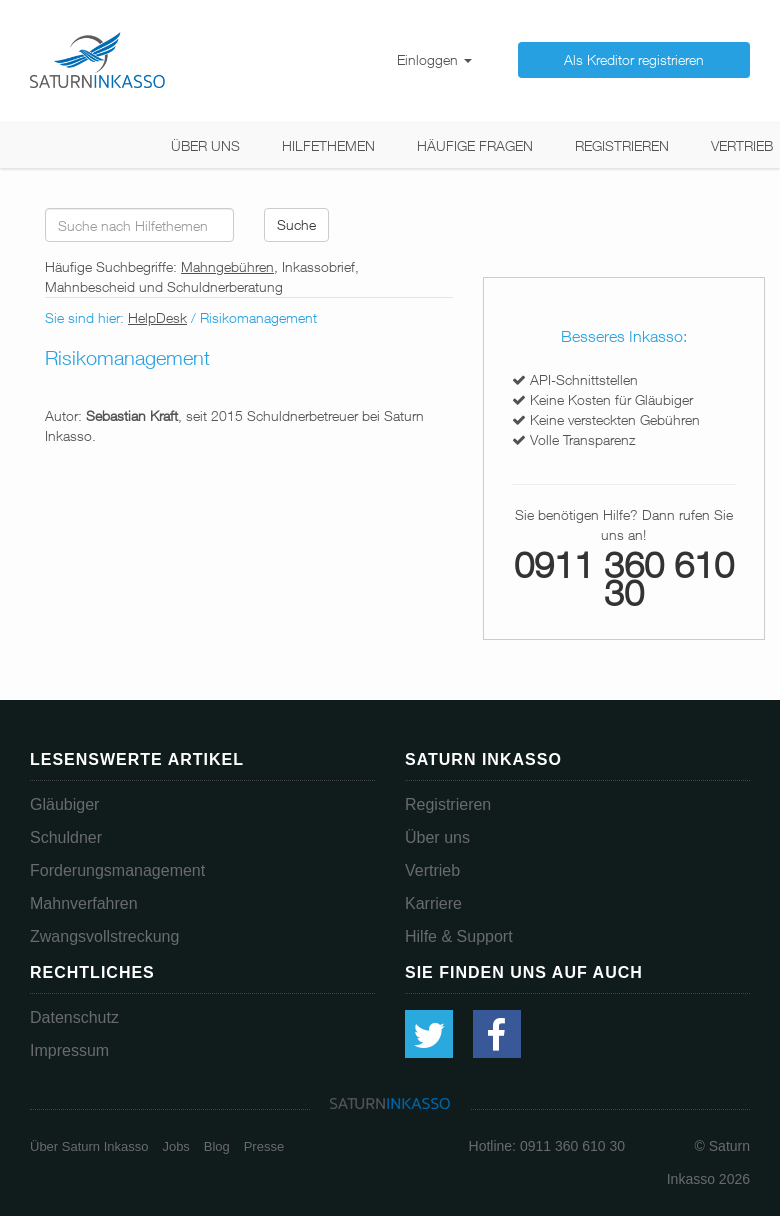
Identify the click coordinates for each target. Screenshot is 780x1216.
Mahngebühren (227, 266)
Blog (217, 1146)
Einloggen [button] (434, 59)
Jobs (175, 1146)
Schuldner (66, 837)
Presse (264, 1146)
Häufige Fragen (475, 145)
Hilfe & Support (459, 936)
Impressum (69, 1050)
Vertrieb (742, 145)
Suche (296, 224)
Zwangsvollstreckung (104, 936)
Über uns (205, 145)
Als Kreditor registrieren (634, 59)
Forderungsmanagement (117, 870)
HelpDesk (157, 317)
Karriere (433, 903)
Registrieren (622, 145)
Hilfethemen (328, 145)
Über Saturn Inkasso (89, 1146)
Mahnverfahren (84, 903)
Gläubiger (64, 804)
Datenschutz (74, 1017)
